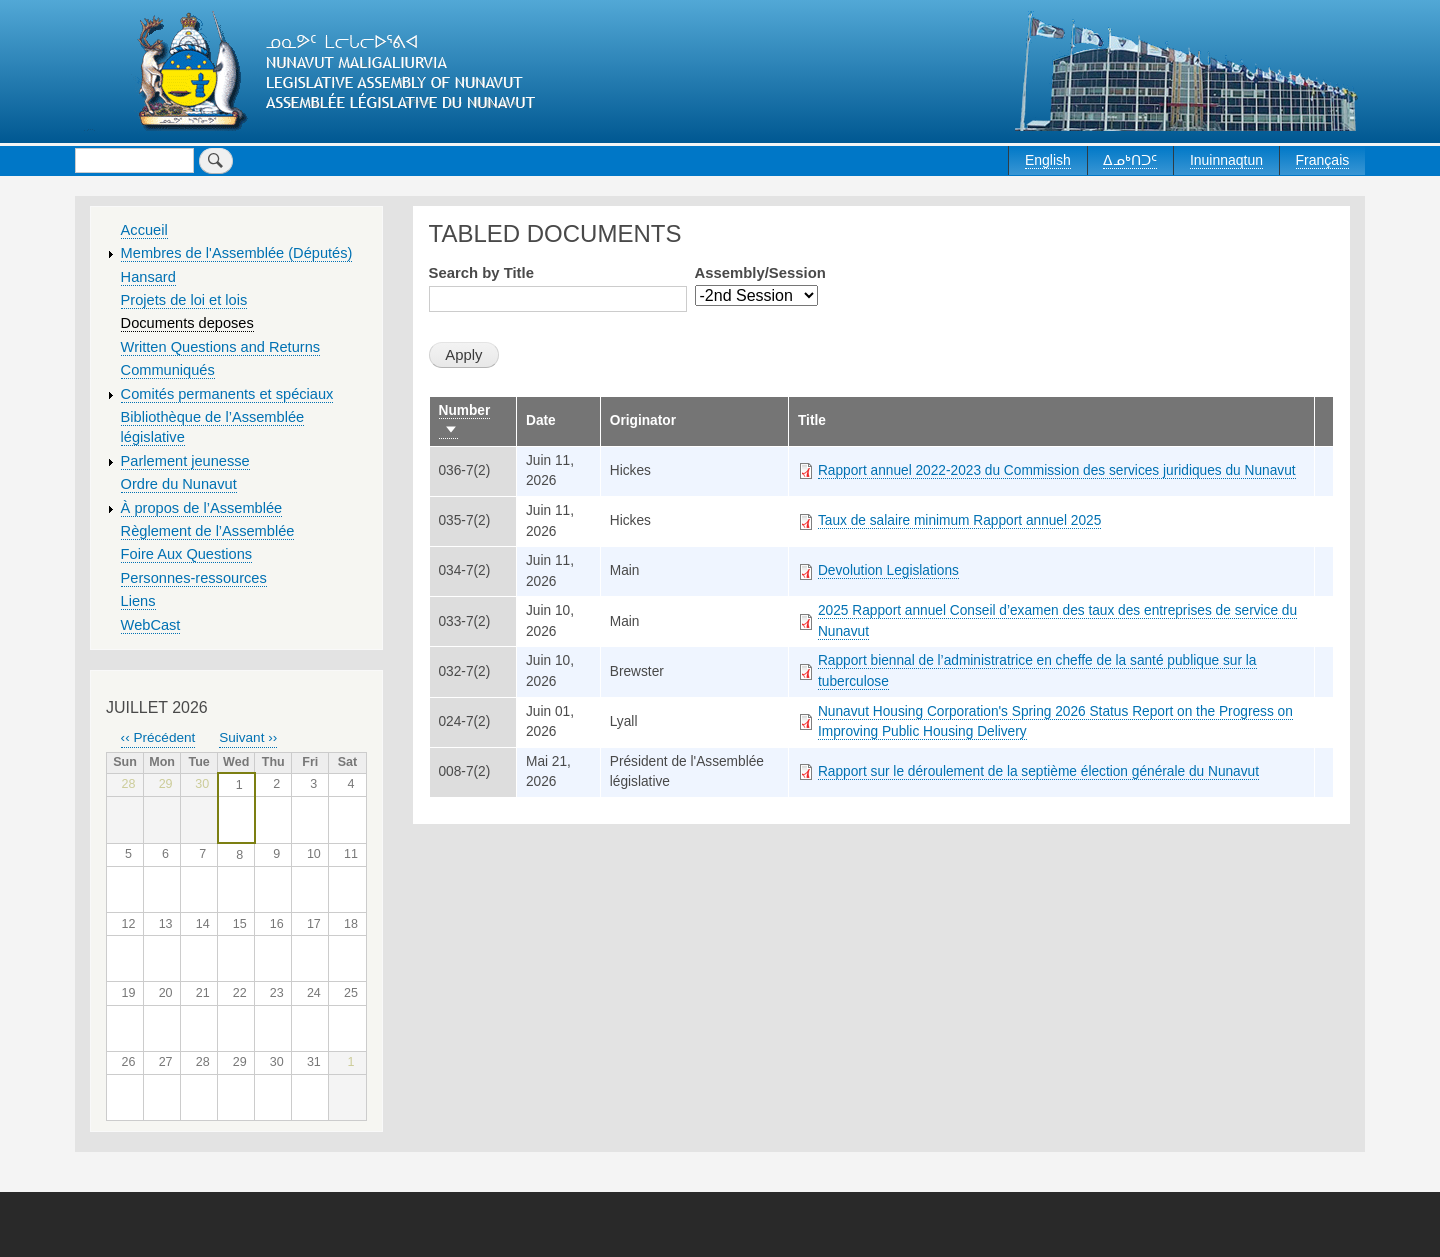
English (1048, 160)
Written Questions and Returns (221, 347)
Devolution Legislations (888, 570)
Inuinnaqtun (1226, 160)
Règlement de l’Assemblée (208, 531)
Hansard (148, 277)
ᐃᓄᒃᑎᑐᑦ (1130, 160)
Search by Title (481, 273)
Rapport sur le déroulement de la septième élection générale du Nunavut (1038, 771)
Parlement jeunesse (185, 461)
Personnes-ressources (194, 578)
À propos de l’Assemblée (202, 508)
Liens (138, 601)
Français (1323, 160)
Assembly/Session (760, 273)
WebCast (151, 625)
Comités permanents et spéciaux (227, 394)
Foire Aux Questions (187, 554)
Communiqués (168, 370)
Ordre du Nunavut (179, 484)
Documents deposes (187, 323)
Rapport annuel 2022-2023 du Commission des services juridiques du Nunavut (1057, 470)
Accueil (144, 230)
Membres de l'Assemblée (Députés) (237, 253)
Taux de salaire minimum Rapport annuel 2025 (959, 520)
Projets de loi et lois (184, 300)
